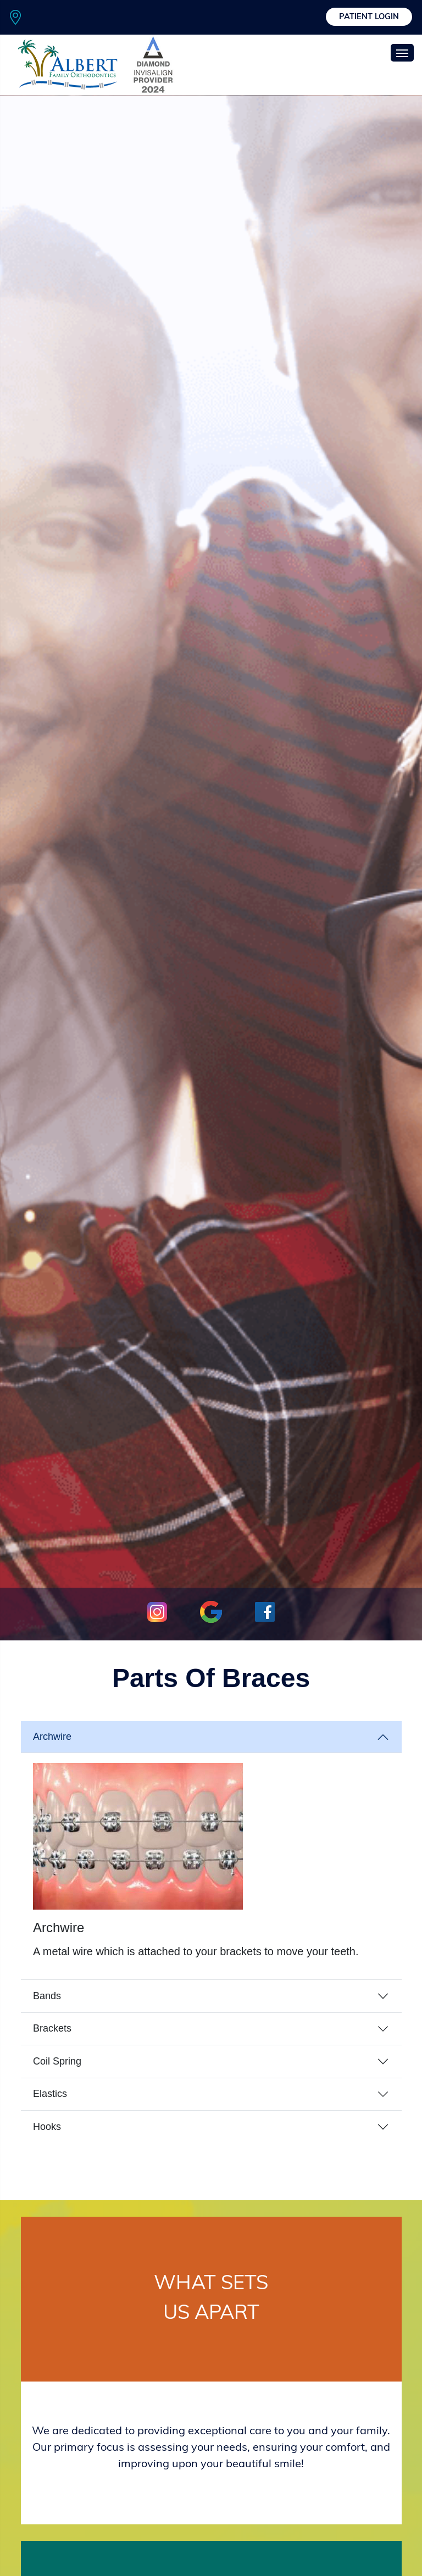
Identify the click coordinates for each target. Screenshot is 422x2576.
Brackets (52, 2028)
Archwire (52, 1736)
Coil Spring (57, 2061)
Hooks (47, 2126)
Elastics (50, 2093)
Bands (47, 1995)
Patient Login (369, 17)
